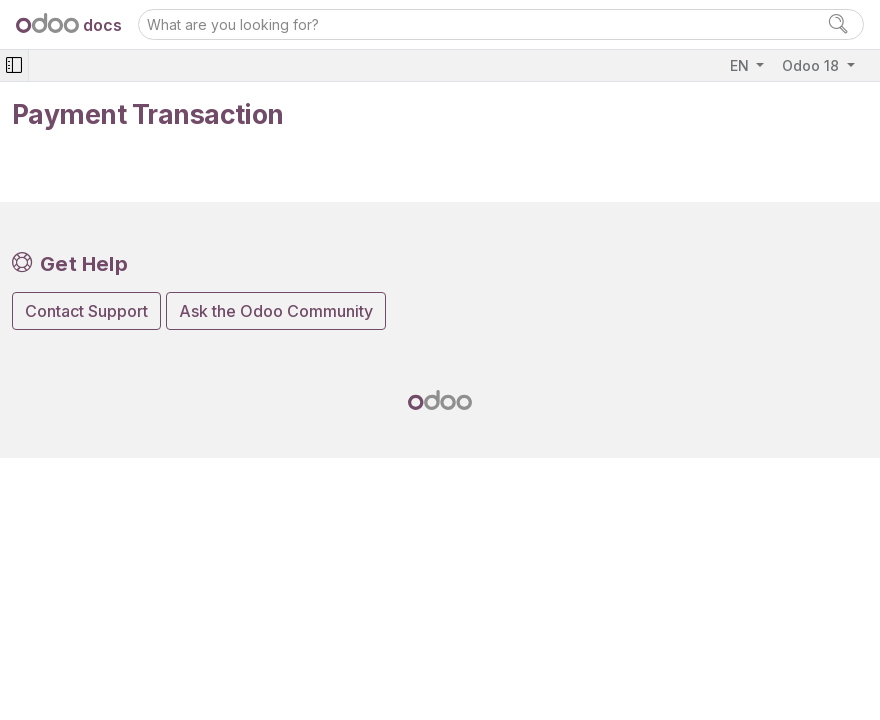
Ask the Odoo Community (276, 311)
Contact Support (86, 311)
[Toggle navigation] (14, 65)
